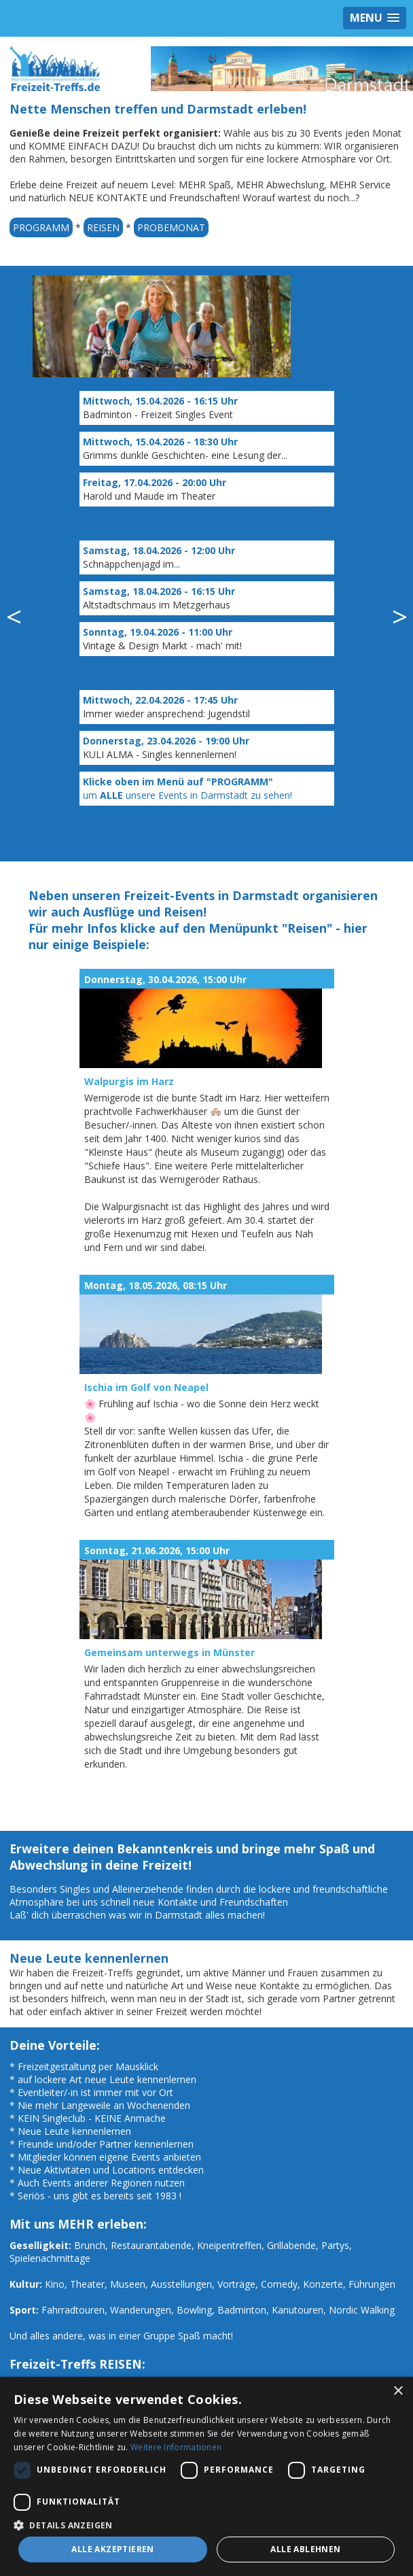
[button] (206, 2524)
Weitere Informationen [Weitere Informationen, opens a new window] (175, 2447)
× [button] (398, 2391)
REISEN (103, 227)
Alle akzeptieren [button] (112, 2549)
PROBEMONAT (171, 227)
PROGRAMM (41, 227)
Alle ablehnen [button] (305, 2549)
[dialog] (206, 2476)
